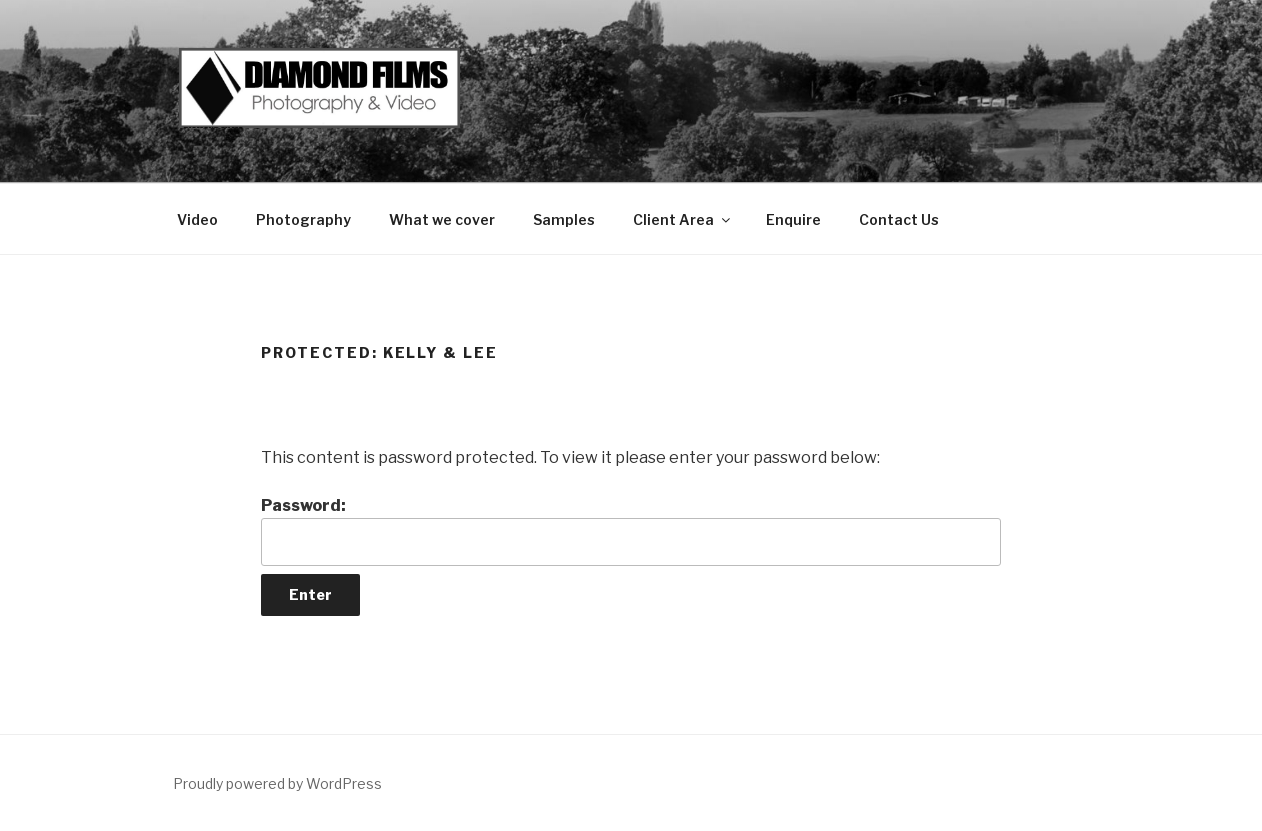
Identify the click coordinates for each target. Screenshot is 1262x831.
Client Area (683, 219)
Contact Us (899, 219)
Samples (564, 219)
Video (197, 219)
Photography (303, 219)
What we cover (442, 219)
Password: (631, 531)
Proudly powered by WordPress (277, 783)
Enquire (793, 219)
